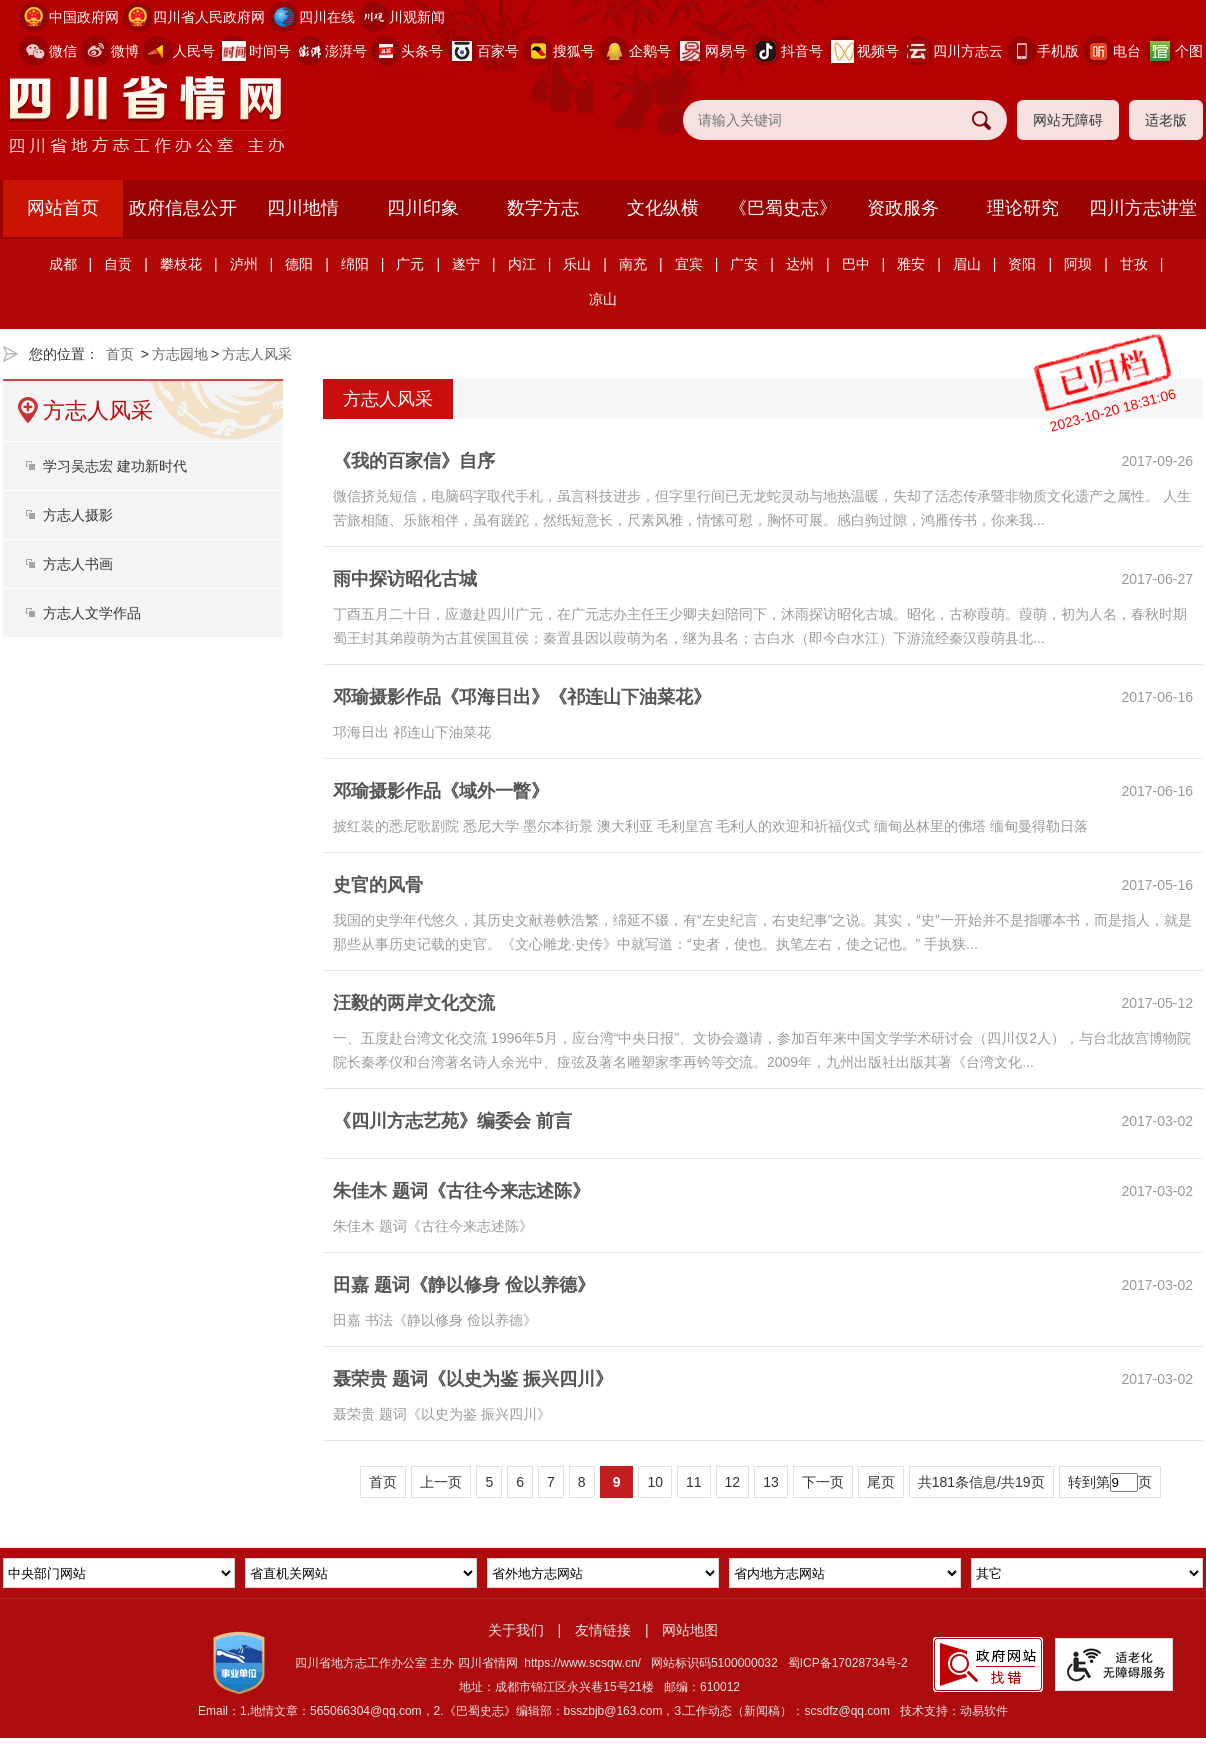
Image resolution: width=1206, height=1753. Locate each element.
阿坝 (1078, 264)
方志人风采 (257, 354)
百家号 (498, 51)
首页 (120, 354)
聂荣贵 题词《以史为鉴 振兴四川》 (473, 1379)
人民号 (194, 51)
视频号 (878, 51)
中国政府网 (84, 17)
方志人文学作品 (92, 613)
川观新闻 (417, 17)
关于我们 (516, 1630)
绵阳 (355, 264)
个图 (1189, 51)
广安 (744, 264)
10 (655, 1482)
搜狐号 (574, 51)
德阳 (299, 264)
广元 (410, 264)
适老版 (1166, 120)
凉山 (603, 299)
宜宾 (689, 264)
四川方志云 (968, 51)
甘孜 (1134, 264)
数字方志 (543, 208)
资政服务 (903, 208)
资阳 (1022, 264)
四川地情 (303, 208)
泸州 (244, 264)
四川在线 (327, 17)
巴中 (856, 264)
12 (733, 1482)
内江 (522, 264)
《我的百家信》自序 (414, 461)
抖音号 (802, 51)
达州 (800, 264)
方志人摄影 (78, 515)
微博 (125, 51)
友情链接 (603, 1630)
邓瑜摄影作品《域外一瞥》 (441, 791)
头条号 (422, 51)
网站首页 (63, 208)
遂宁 (466, 264)
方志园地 (180, 354)
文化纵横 (663, 208)
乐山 (577, 264)
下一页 (823, 1482)
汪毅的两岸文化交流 (414, 1003)
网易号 (726, 51)
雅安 (911, 264)
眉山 (967, 264)
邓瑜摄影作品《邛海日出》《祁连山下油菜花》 (522, 697)
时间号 (270, 51)
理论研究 (1023, 208)
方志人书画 (78, 564)
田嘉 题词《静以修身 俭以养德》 (464, 1285)
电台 (1127, 51)
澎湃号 (346, 51)
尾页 (881, 1482)
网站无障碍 (1068, 120)
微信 (63, 51)
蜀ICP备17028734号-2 (848, 1663)
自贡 (118, 264)
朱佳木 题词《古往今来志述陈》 (461, 1191)
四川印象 (423, 208)
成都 (63, 264)
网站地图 (690, 1630)
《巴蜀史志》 (783, 208)
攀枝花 (181, 264)
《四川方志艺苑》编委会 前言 (452, 1121)
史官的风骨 (378, 885)
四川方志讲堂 (1143, 208)
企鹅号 (650, 51)
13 (771, 1482)
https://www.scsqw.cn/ (582, 1663)
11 (694, 1482)
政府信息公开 (183, 208)
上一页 (441, 1482)
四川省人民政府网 (209, 17)
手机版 (1058, 51)
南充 (633, 264)
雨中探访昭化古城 (405, 579)
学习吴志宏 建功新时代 (115, 466)
